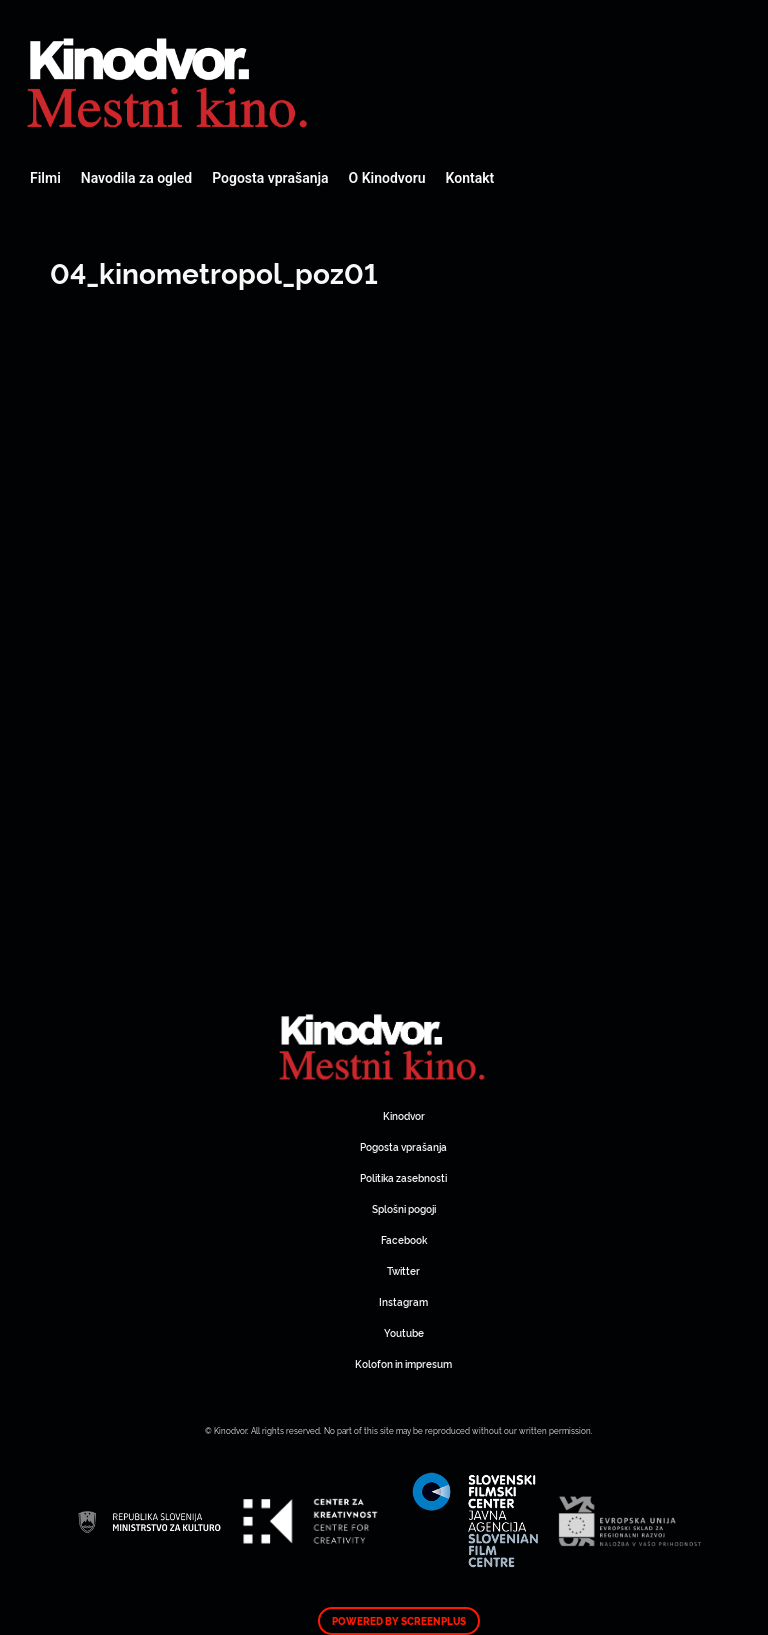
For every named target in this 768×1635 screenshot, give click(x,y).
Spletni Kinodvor (170, 80)
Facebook (404, 1239)
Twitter (403, 1270)
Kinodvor (404, 1115)
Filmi (45, 178)
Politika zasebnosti (403, 1177)
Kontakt (470, 178)
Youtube (404, 1332)
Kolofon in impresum (403, 1363)
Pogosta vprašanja (270, 178)
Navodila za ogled (136, 178)
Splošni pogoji (404, 1208)
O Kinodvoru (387, 178)
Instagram (403, 1301)
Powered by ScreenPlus (399, 1621)
